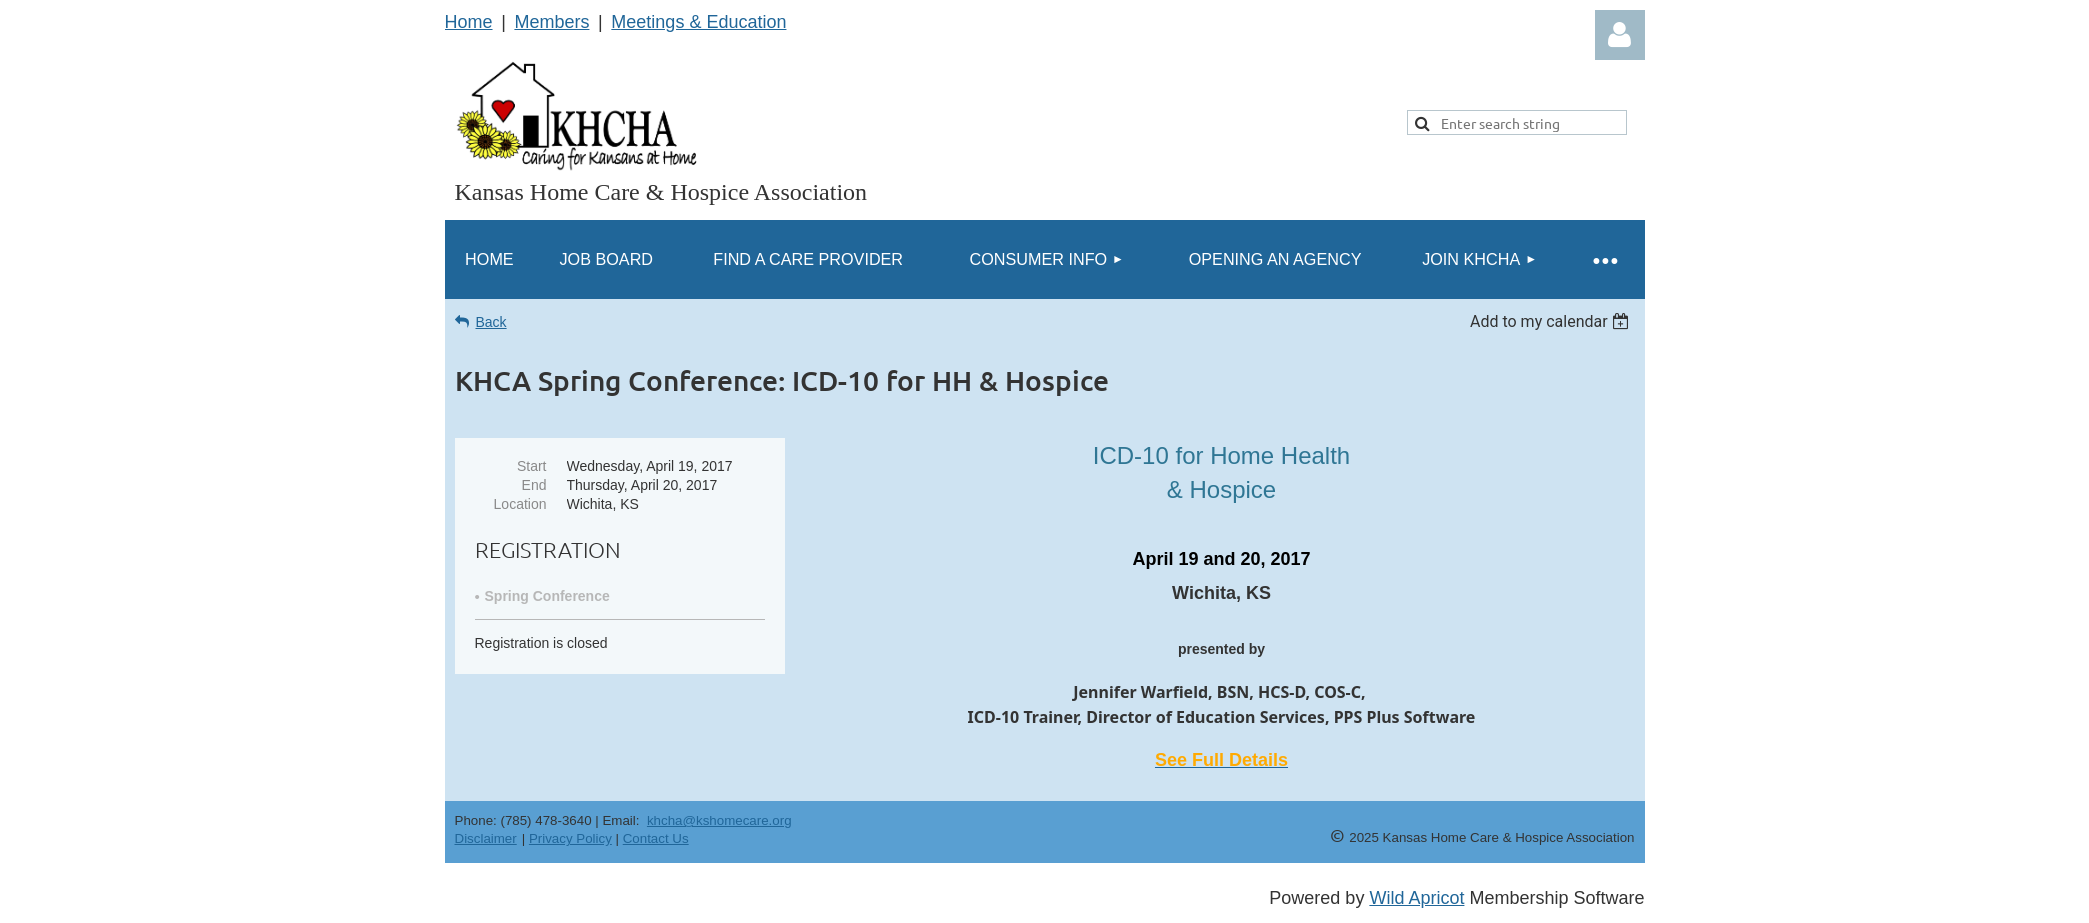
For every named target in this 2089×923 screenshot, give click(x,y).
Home (469, 22)
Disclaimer (486, 838)
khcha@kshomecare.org (719, 820)
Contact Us (656, 838)
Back (491, 322)
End (534, 485)
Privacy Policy (570, 838)
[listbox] (1552, 321)
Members (551, 22)
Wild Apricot (1416, 898)
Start (532, 466)
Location (520, 504)
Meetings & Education (698, 22)
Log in (1620, 35)
